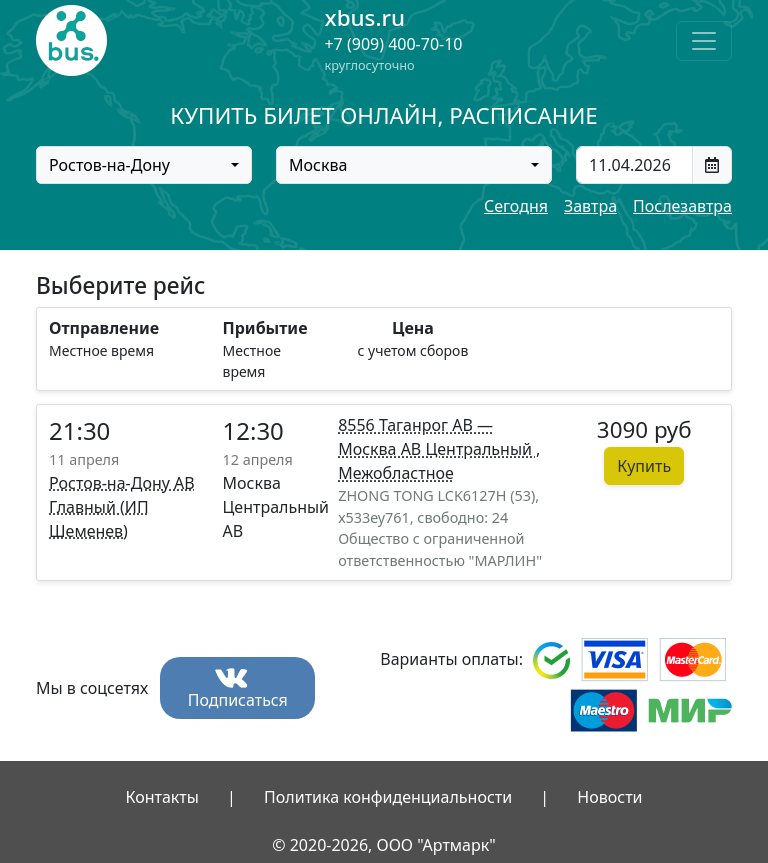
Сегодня (516, 206)
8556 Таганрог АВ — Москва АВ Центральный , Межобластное (439, 449)
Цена (413, 328)
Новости (609, 797)
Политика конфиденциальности (388, 797)
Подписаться (238, 689)
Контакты (161, 797)
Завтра (590, 206)
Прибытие (265, 328)
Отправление (104, 328)
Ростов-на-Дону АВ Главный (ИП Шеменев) (122, 507)
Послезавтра (682, 206)
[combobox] (144, 165)
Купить (644, 466)
